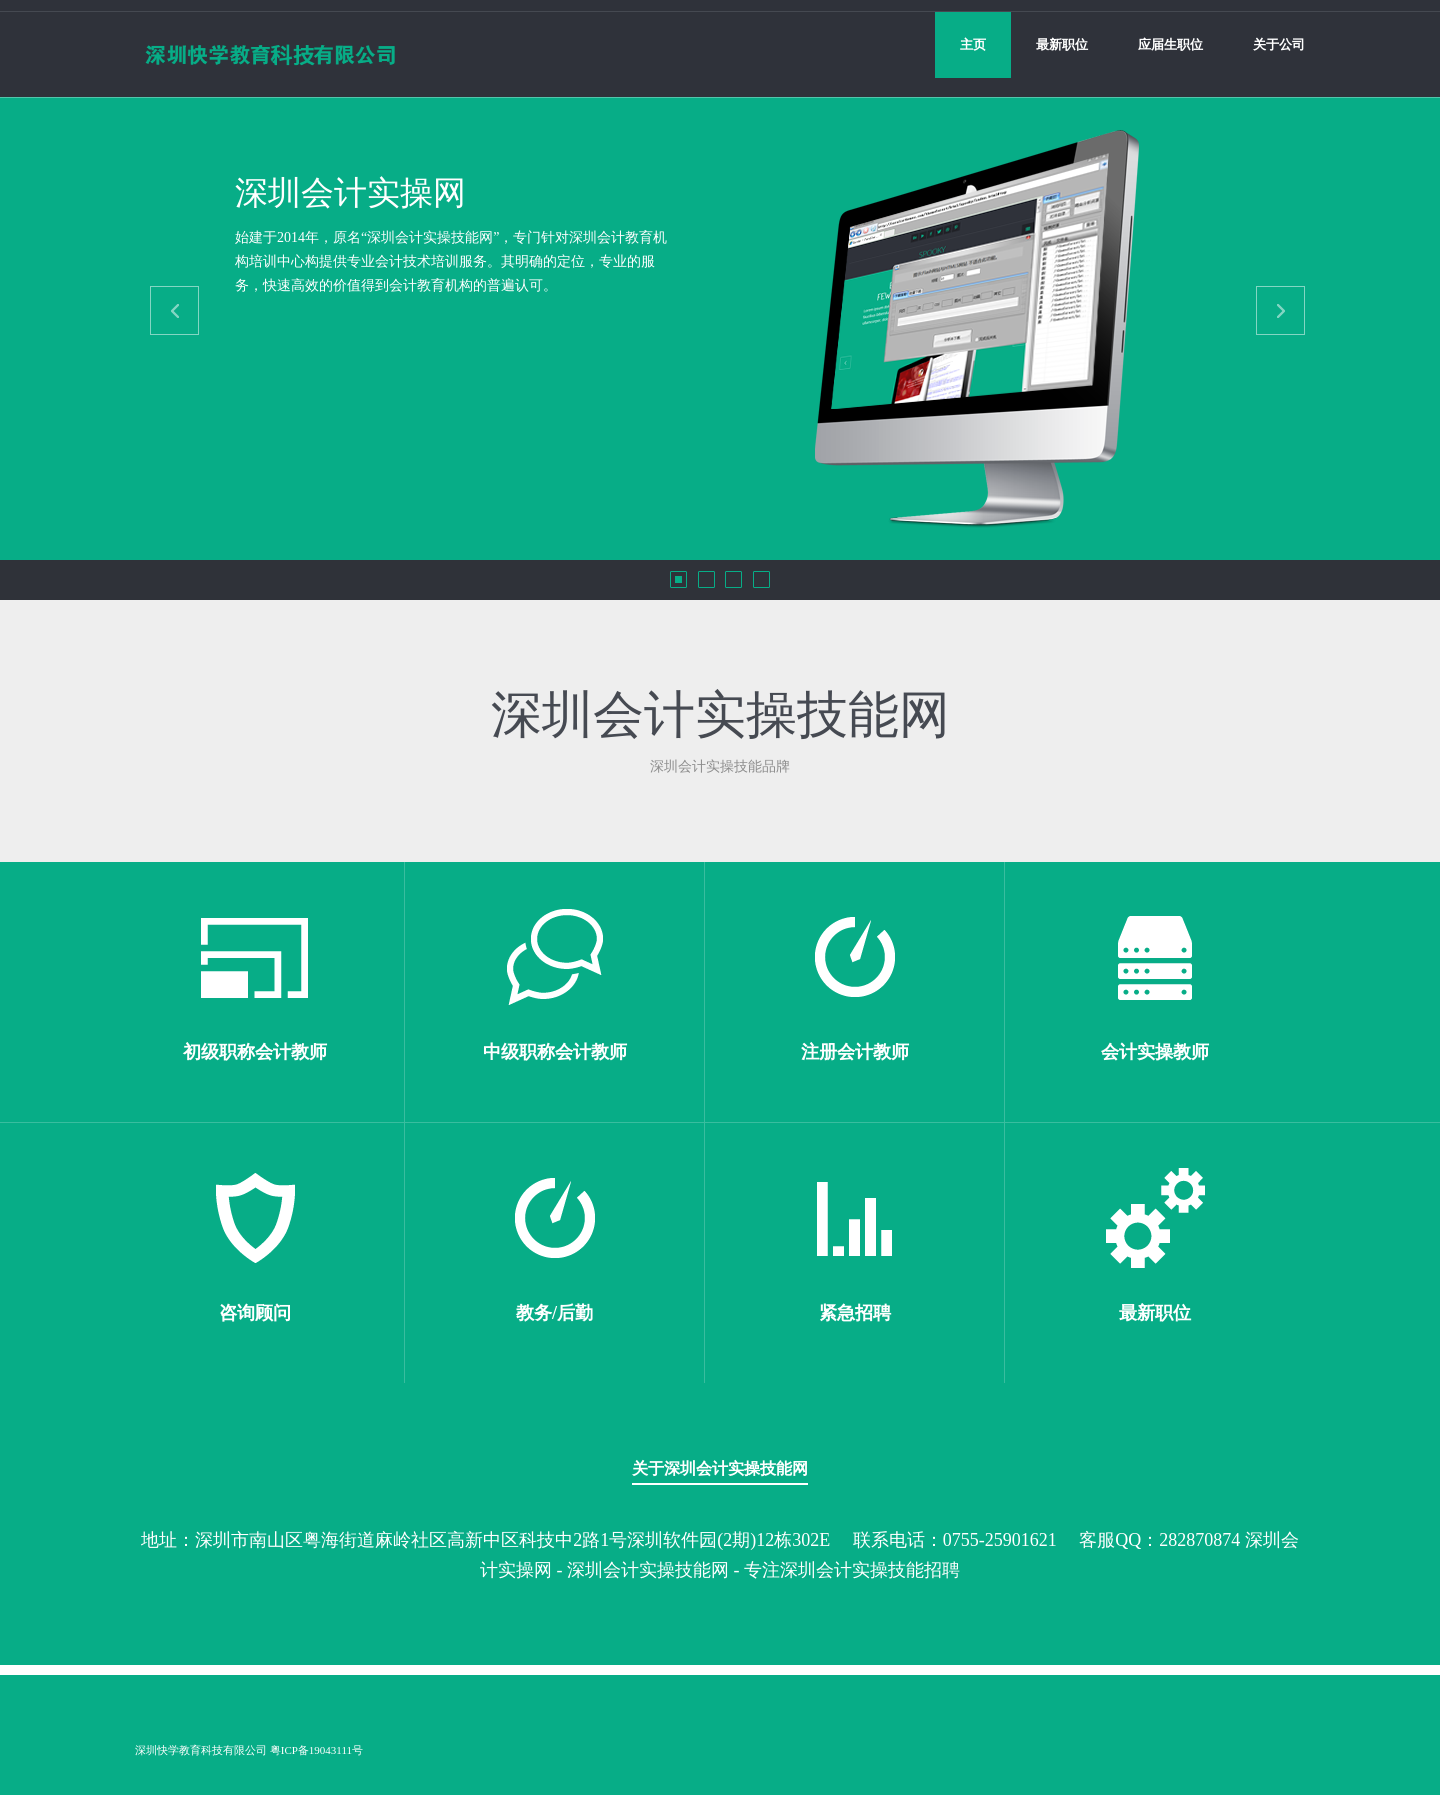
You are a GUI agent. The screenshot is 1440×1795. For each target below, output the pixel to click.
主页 (973, 44)
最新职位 (1062, 44)
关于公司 (1279, 44)
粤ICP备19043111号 (316, 1750)
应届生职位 (1170, 44)
